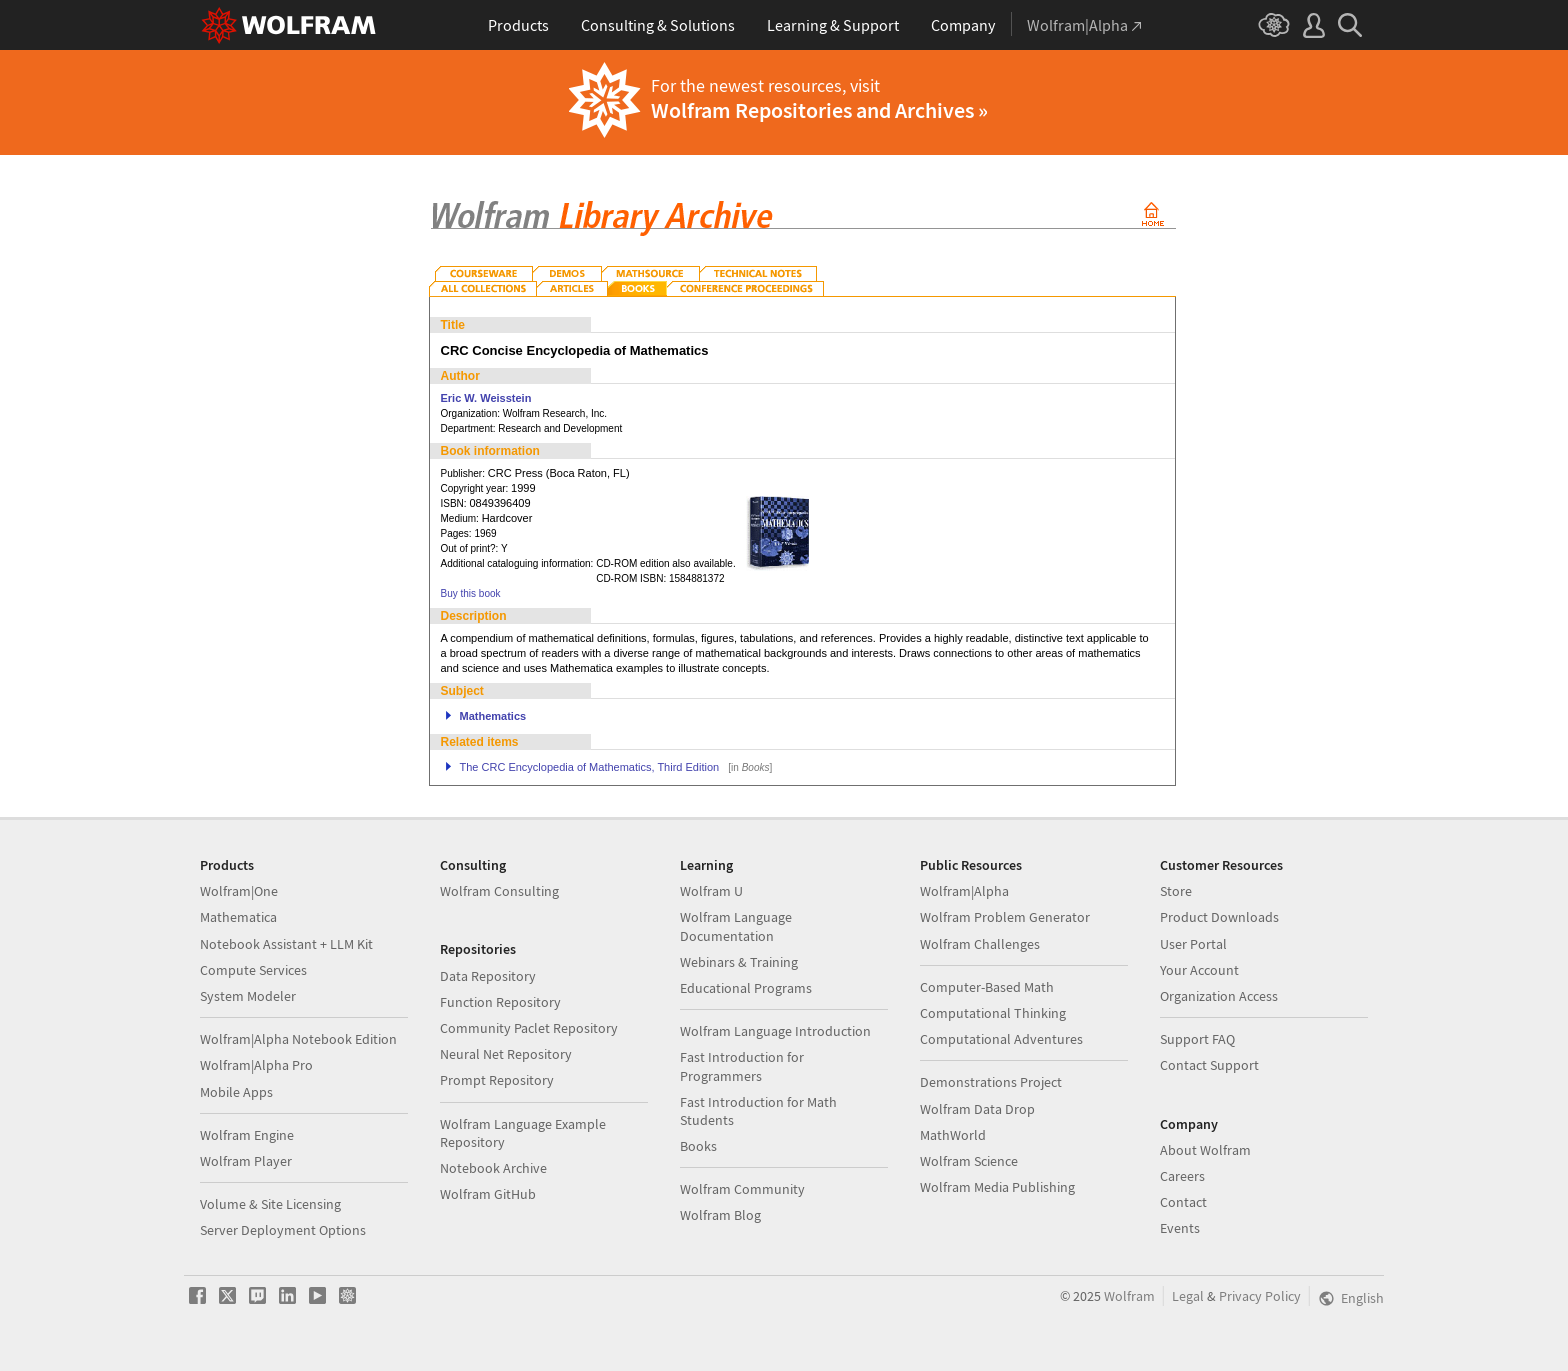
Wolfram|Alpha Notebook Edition (298, 1039)
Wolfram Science (969, 1161)
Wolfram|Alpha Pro (256, 1065)
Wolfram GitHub (488, 1194)
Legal (1188, 1296)
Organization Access (1219, 996)
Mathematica (238, 917)
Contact (1183, 1202)
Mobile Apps (236, 1092)
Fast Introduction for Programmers (742, 1066)
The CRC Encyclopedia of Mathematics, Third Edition (590, 767)
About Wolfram (1205, 1150)
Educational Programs (746, 988)
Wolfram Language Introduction (775, 1031)
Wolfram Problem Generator (1005, 917)
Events (1180, 1228)
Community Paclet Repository (529, 1028)
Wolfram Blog (720, 1215)
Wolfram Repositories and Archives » (819, 110)
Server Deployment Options (283, 1230)
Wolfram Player (246, 1161)
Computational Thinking (993, 1013)
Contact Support (1209, 1065)
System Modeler (248, 996)
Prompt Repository (497, 1080)
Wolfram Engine (247, 1135)
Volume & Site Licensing (270, 1204)
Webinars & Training (739, 962)
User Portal (1193, 944)
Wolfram (1129, 1296)
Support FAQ (1197, 1039)
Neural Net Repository (506, 1054)
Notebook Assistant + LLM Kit (286, 944)
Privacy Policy (1260, 1296)
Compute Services (253, 970)
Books (698, 1146)
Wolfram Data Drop (977, 1109)
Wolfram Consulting (499, 891)
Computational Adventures (1001, 1039)
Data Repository (488, 976)
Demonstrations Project (991, 1082)
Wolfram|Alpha (964, 891)
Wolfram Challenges (980, 944)
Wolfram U (711, 891)
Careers (1182, 1176)
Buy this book (471, 593)
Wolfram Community (742, 1189)
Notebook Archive (493, 1168)
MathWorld (953, 1135)
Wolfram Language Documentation (736, 926)
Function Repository (500, 1002)
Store (1176, 891)
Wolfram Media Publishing (997, 1187)
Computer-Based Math (987, 987)
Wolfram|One (239, 891)
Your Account (1199, 970)
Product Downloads (1219, 917)
